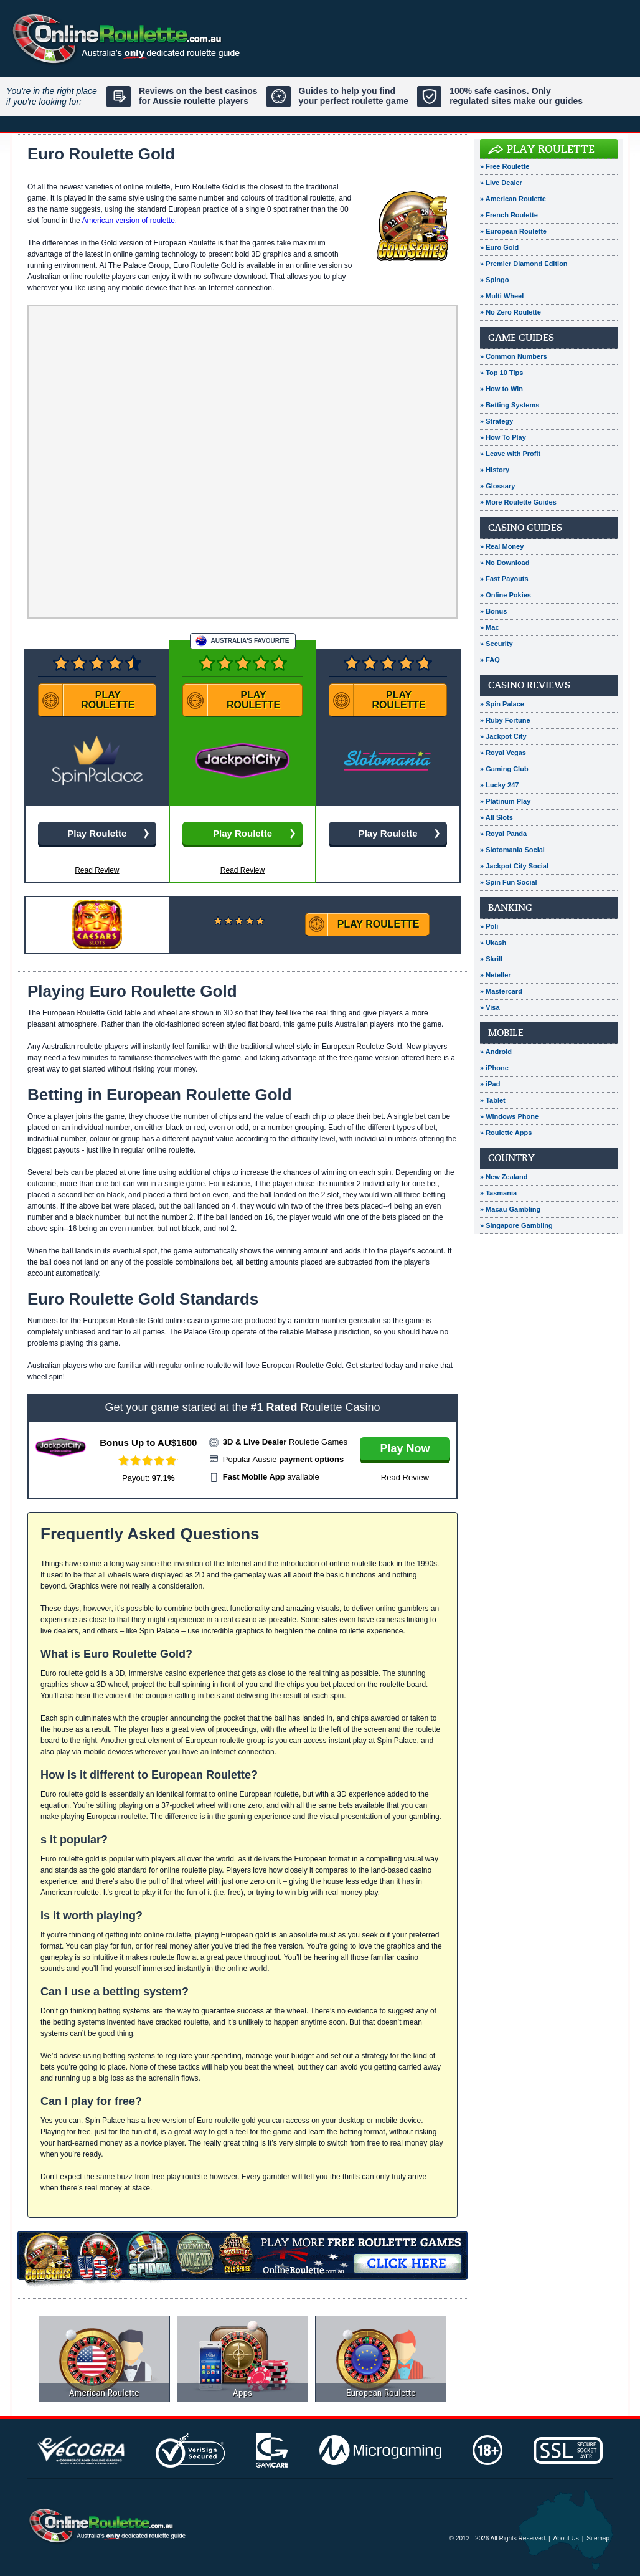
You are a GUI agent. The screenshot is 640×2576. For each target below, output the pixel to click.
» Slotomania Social (512, 849)
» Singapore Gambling (516, 1225)
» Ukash (493, 942)
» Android (496, 1051)
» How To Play (503, 437)
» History (494, 469)
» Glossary (497, 486)
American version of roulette (128, 220)
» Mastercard (501, 991)
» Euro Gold (499, 247)
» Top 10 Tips (501, 372)
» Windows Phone (509, 1116)
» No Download (504, 562)
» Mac (489, 627)
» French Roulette (509, 215)
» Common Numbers (513, 356)
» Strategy (496, 421)
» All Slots (496, 817)
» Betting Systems (509, 405)
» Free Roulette (504, 166)
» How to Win (501, 388)
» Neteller (495, 975)
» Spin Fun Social (508, 882)
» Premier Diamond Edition (524, 263)
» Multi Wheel (502, 296)
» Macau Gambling (510, 1209)
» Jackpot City (503, 736)
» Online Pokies (505, 595)
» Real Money (502, 546)
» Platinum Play (505, 801)
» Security (496, 643)
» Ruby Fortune (505, 720)
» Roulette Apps (506, 1132)
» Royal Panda (503, 833)
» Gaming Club (504, 768)
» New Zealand (503, 1177)
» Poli (489, 926)
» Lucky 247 (499, 785)
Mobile (506, 1032)
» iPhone (494, 1068)
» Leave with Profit (510, 453)
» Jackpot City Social (514, 866)
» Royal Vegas (503, 752)
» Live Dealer (501, 182)
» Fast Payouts (504, 578)
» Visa (490, 1007)
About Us (566, 2538)
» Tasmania (498, 1193)
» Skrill (491, 958)
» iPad (490, 1084)
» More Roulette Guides (518, 502)
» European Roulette (513, 231)
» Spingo (494, 279)
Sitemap (597, 2538)
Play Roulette (551, 149)
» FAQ (490, 659)
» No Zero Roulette (510, 312)
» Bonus (493, 611)
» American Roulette (513, 198)
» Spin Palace (502, 704)
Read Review (242, 870)
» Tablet (493, 1100)
